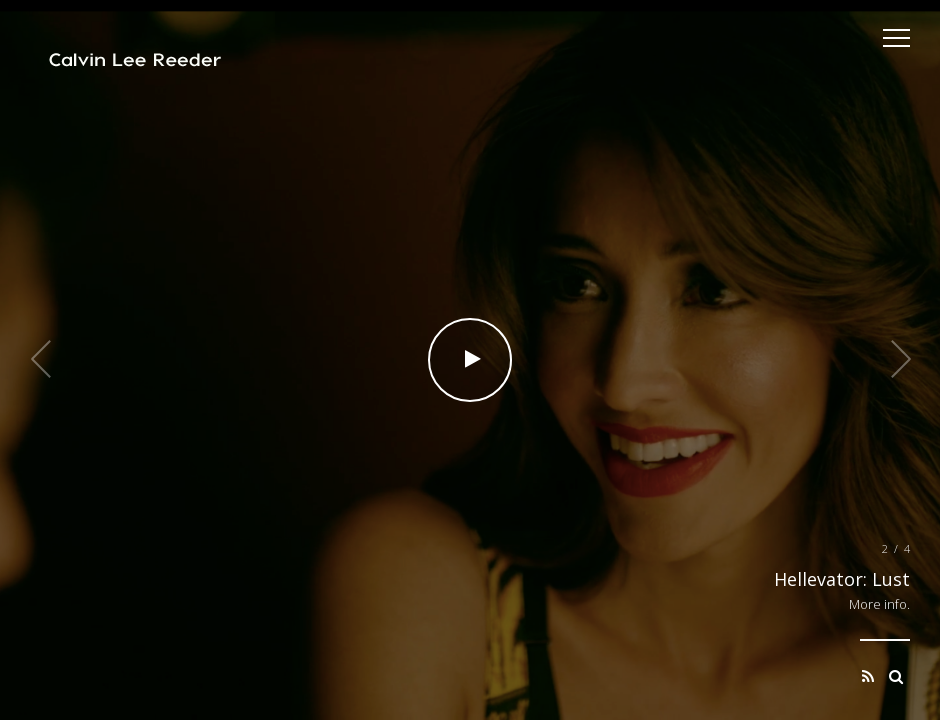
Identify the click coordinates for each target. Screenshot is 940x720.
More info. (879, 604)
